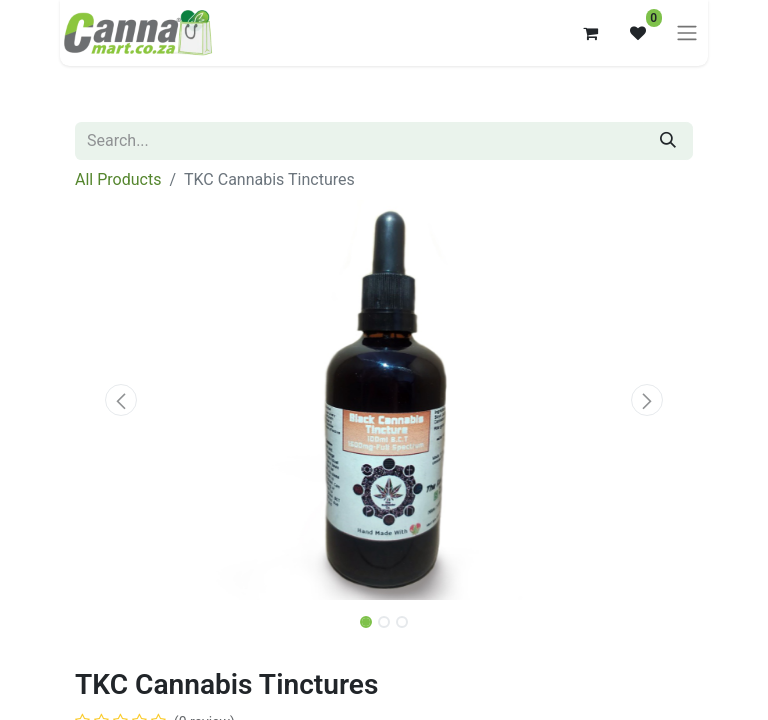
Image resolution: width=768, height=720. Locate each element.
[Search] (668, 141)
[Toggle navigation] (687, 33)
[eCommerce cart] (590, 33)
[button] (121, 400)
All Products (118, 179)
